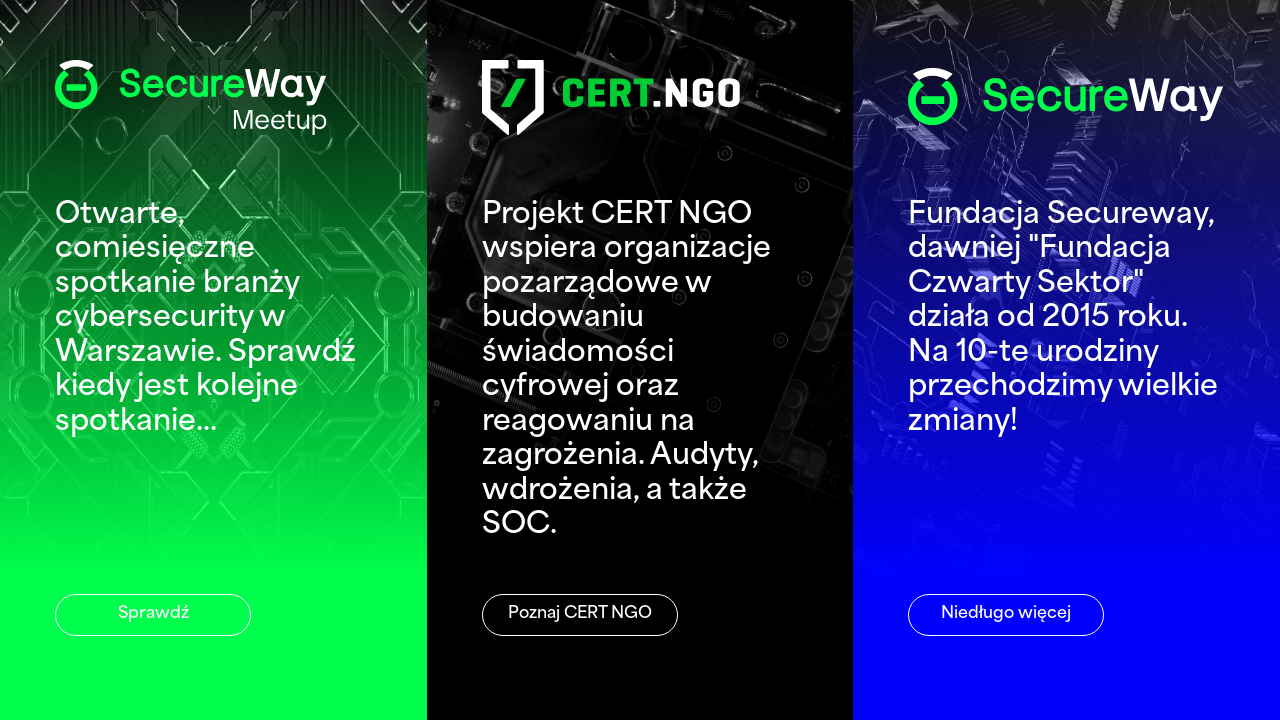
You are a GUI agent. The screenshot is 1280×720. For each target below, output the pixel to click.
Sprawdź (153, 614)
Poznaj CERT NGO (580, 614)
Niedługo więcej (1006, 614)
